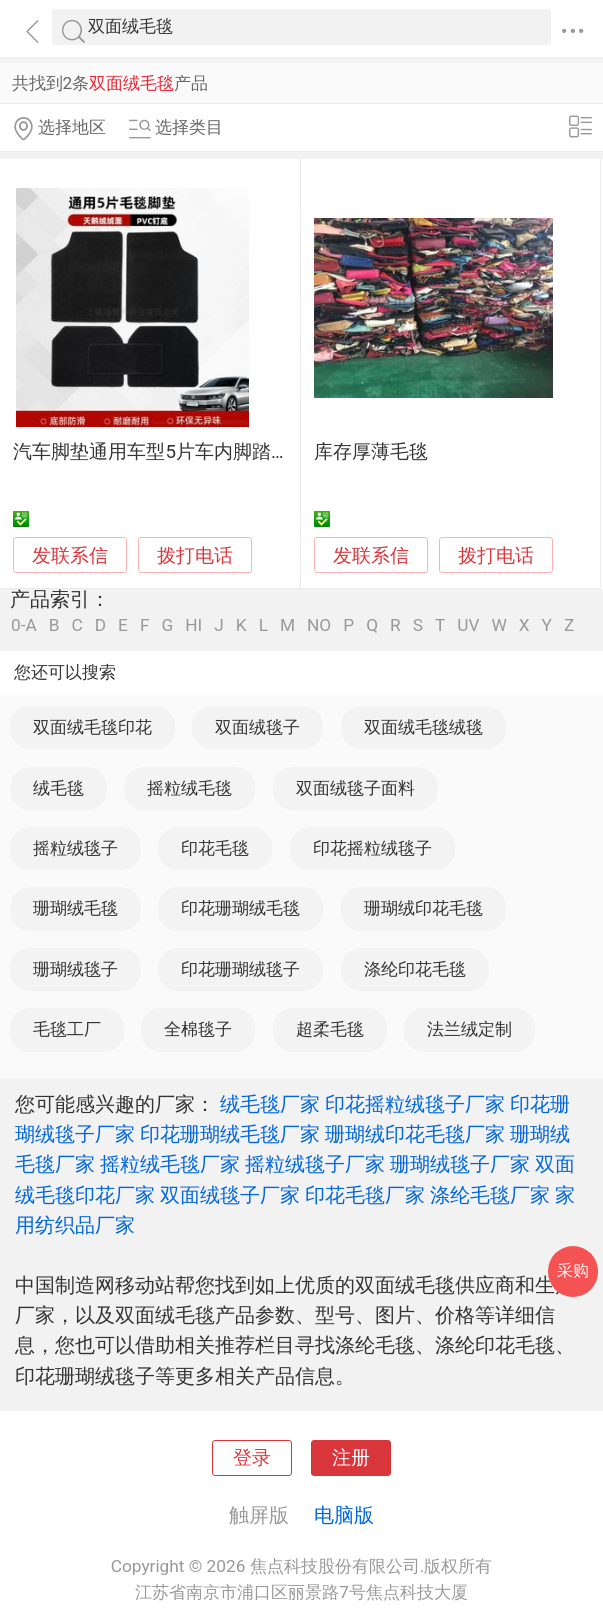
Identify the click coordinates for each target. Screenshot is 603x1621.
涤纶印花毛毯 (415, 969)
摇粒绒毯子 (75, 848)
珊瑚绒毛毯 (75, 908)
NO (319, 625)
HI (193, 625)
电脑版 (344, 1515)
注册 (351, 1458)
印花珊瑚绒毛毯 (240, 908)
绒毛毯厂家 (270, 1104)
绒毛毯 (58, 788)
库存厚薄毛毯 (371, 452)
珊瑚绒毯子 (75, 969)
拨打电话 (195, 555)
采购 (573, 1270)
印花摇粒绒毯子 (372, 848)
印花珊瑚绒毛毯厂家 (230, 1134)
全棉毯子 (198, 1029)
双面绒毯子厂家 (230, 1195)
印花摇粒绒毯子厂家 (415, 1104)
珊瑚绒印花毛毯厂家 (415, 1134)
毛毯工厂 (67, 1029)
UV (468, 625)
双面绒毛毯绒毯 (423, 727)
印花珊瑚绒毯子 (240, 969)
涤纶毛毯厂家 (490, 1195)
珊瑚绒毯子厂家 (460, 1164)
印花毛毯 (215, 848)
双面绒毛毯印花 (92, 727)
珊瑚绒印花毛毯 (423, 908)
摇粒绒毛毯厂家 (170, 1164)
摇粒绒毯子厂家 (315, 1164)
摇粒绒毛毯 (189, 788)
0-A (24, 625)
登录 (252, 1458)
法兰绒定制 (469, 1029)
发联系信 (70, 556)
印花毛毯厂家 (365, 1195)
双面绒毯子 (257, 727)
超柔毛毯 (330, 1029)
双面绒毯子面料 (355, 788)
